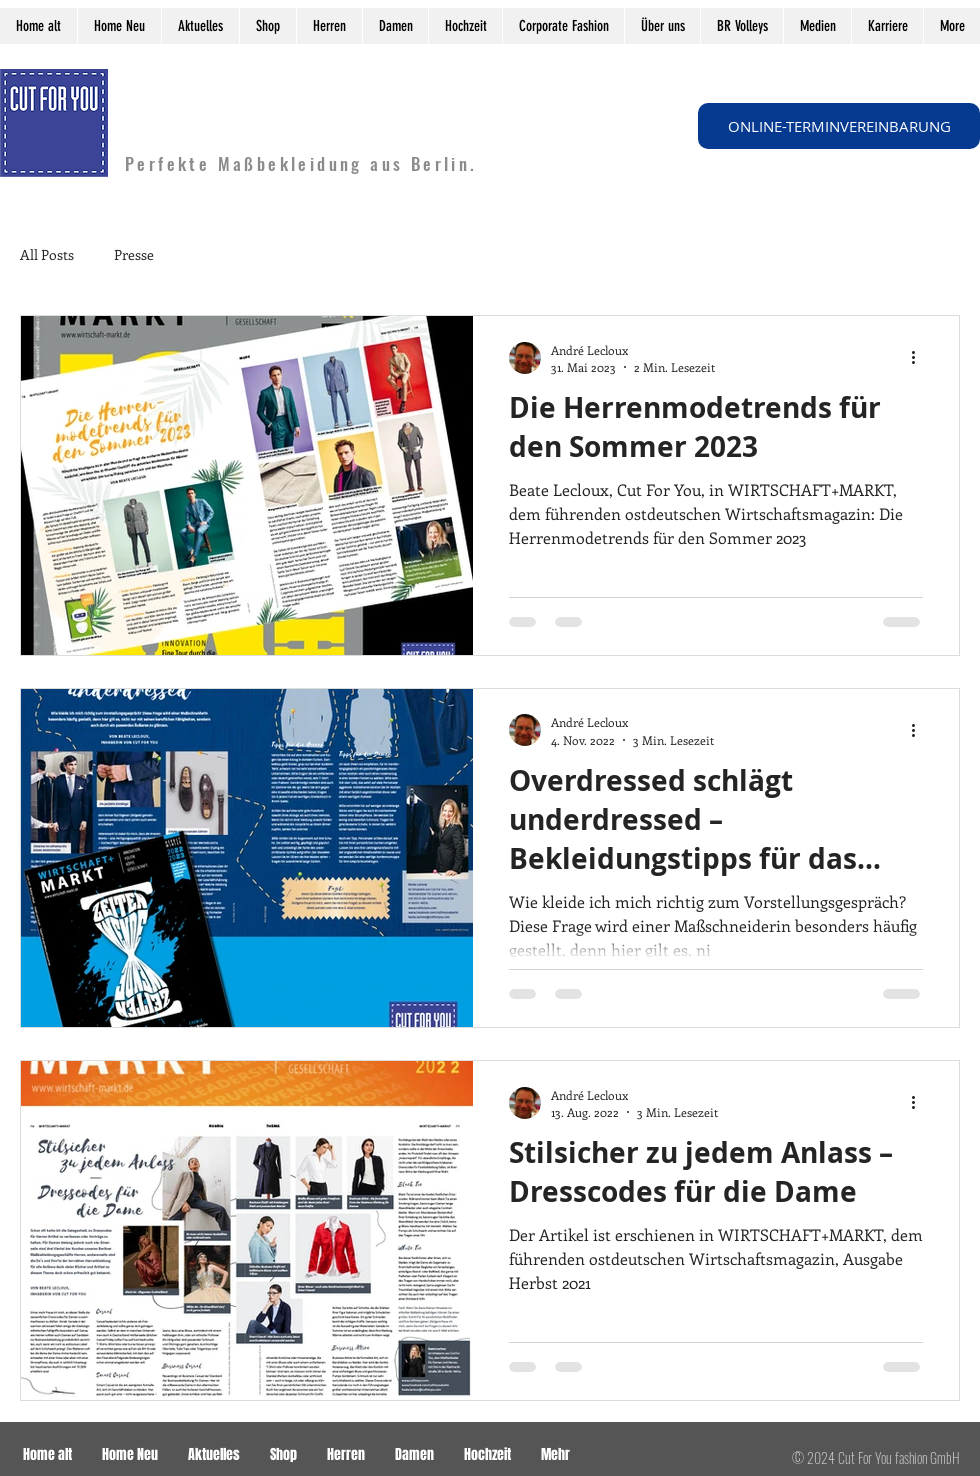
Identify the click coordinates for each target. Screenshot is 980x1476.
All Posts (47, 254)
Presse (134, 254)
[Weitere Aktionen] (920, 358)
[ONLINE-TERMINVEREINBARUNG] (839, 126)
